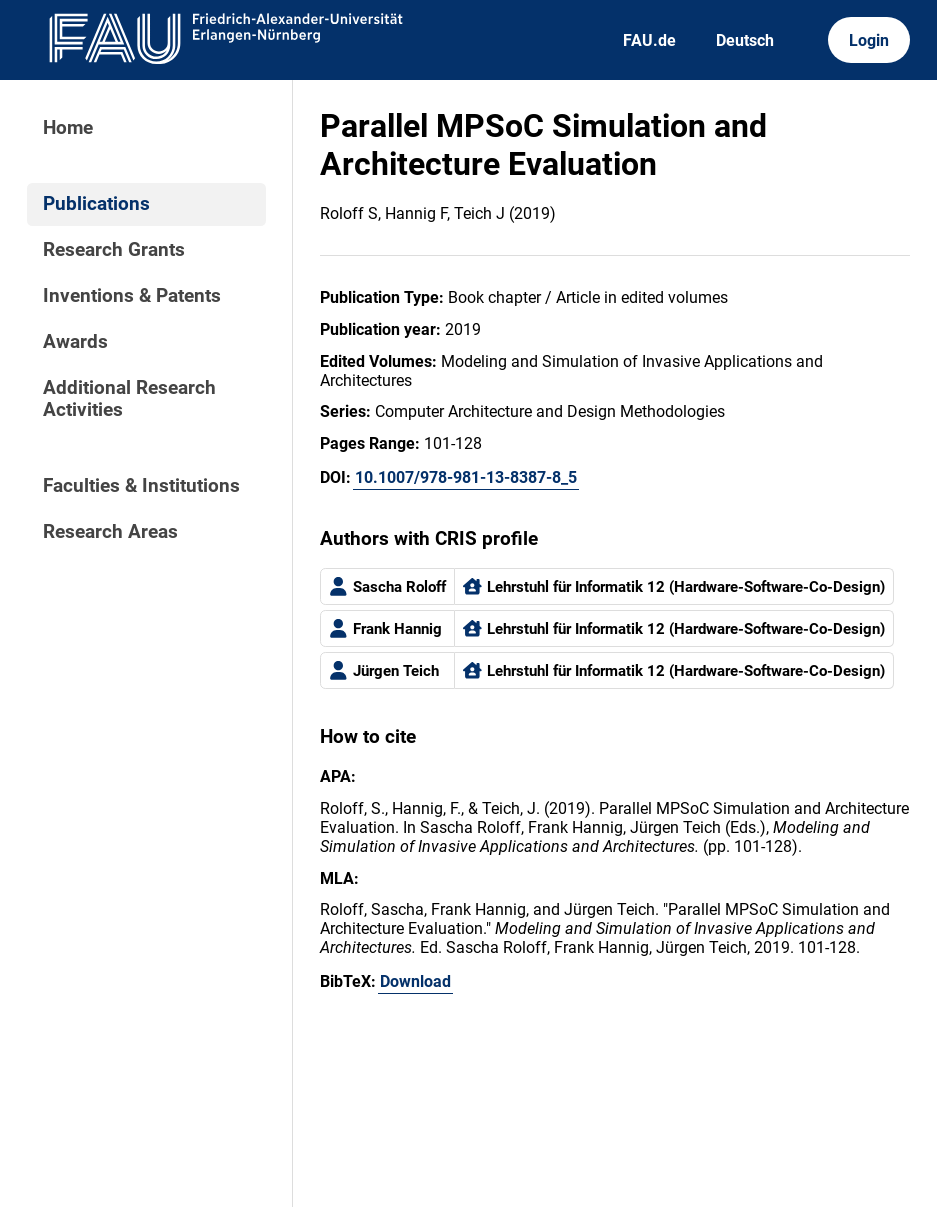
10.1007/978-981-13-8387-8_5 (466, 477)
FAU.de (649, 40)
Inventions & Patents (132, 296)
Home (68, 128)
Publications (96, 204)
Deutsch (745, 40)
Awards (75, 342)
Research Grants (114, 250)
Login (869, 40)
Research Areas (110, 532)
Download (415, 981)
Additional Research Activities (129, 399)
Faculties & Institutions (141, 486)
